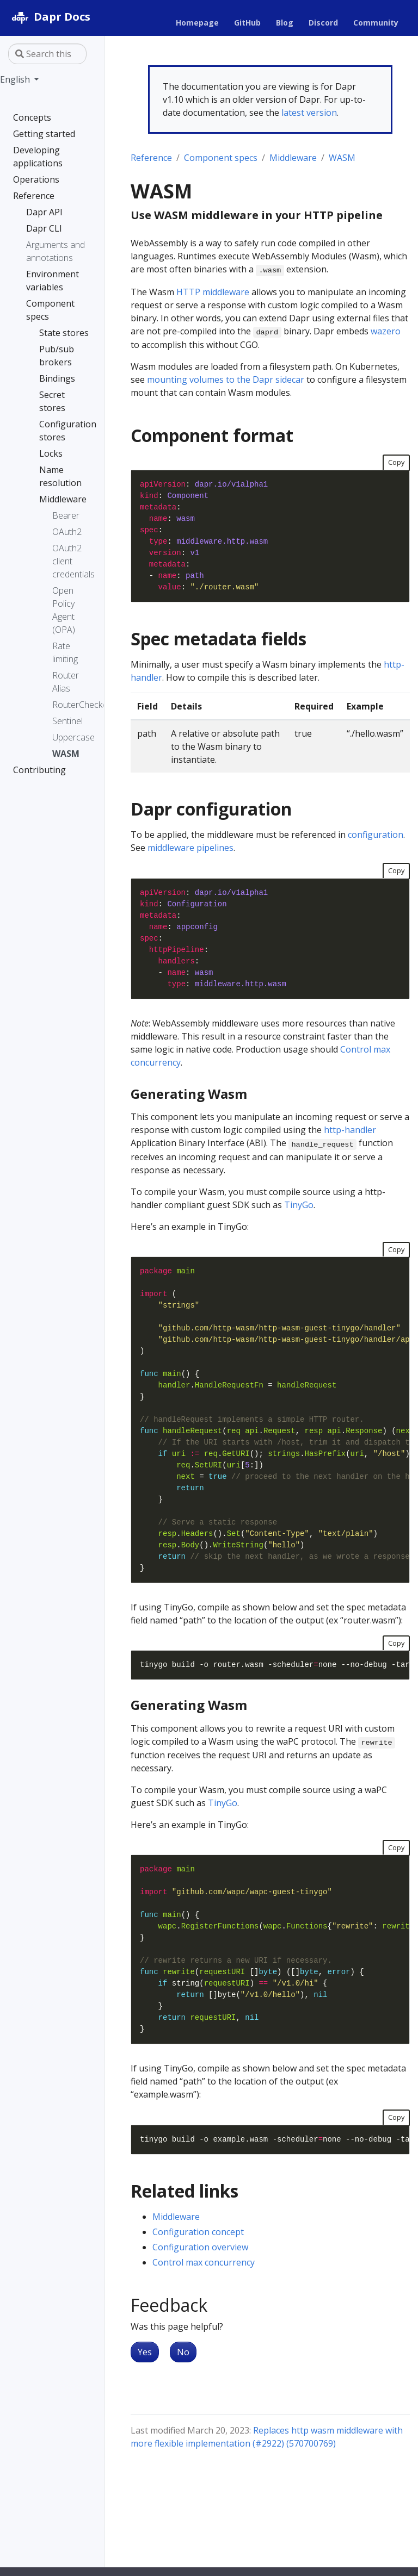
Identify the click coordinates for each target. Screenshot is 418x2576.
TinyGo (299, 1205)
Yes (145, 2352)
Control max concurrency (203, 2262)
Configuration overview (200, 2247)
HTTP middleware (212, 292)
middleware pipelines (190, 848)
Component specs (220, 158)
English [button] (16, 79)
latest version (309, 113)
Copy (396, 462)
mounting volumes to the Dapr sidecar (225, 379)
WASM (342, 158)
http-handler (350, 1130)
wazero (386, 331)
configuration (375, 835)
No (183, 2352)
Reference (151, 158)
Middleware (293, 158)
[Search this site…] (47, 53)
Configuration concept (198, 2232)
